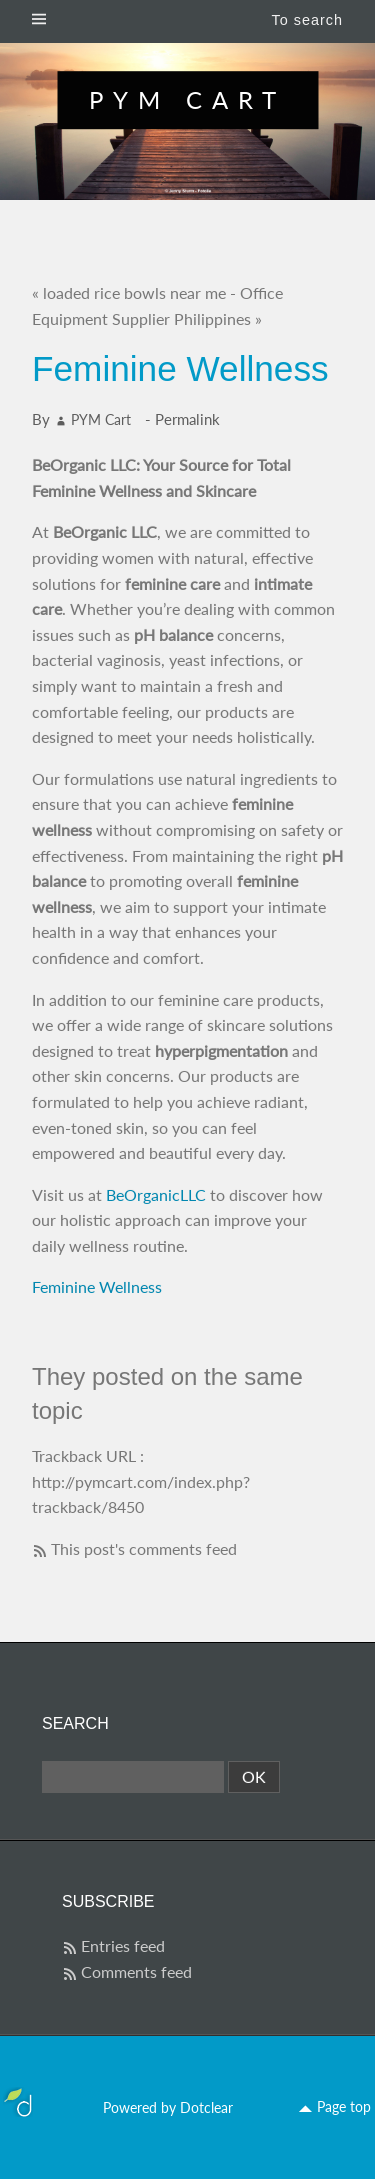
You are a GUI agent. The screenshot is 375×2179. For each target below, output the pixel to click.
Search (75, 1723)
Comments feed (136, 1971)
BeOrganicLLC (156, 1194)
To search (307, 20)
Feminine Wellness (97, 1286)
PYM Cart (187, 99)
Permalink (187, 419)
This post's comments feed (144, 1548)
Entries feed (123, 1945)
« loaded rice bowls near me (129, 292)
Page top (344, 2106)
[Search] (133, 1777)
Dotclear (206, 2107)
